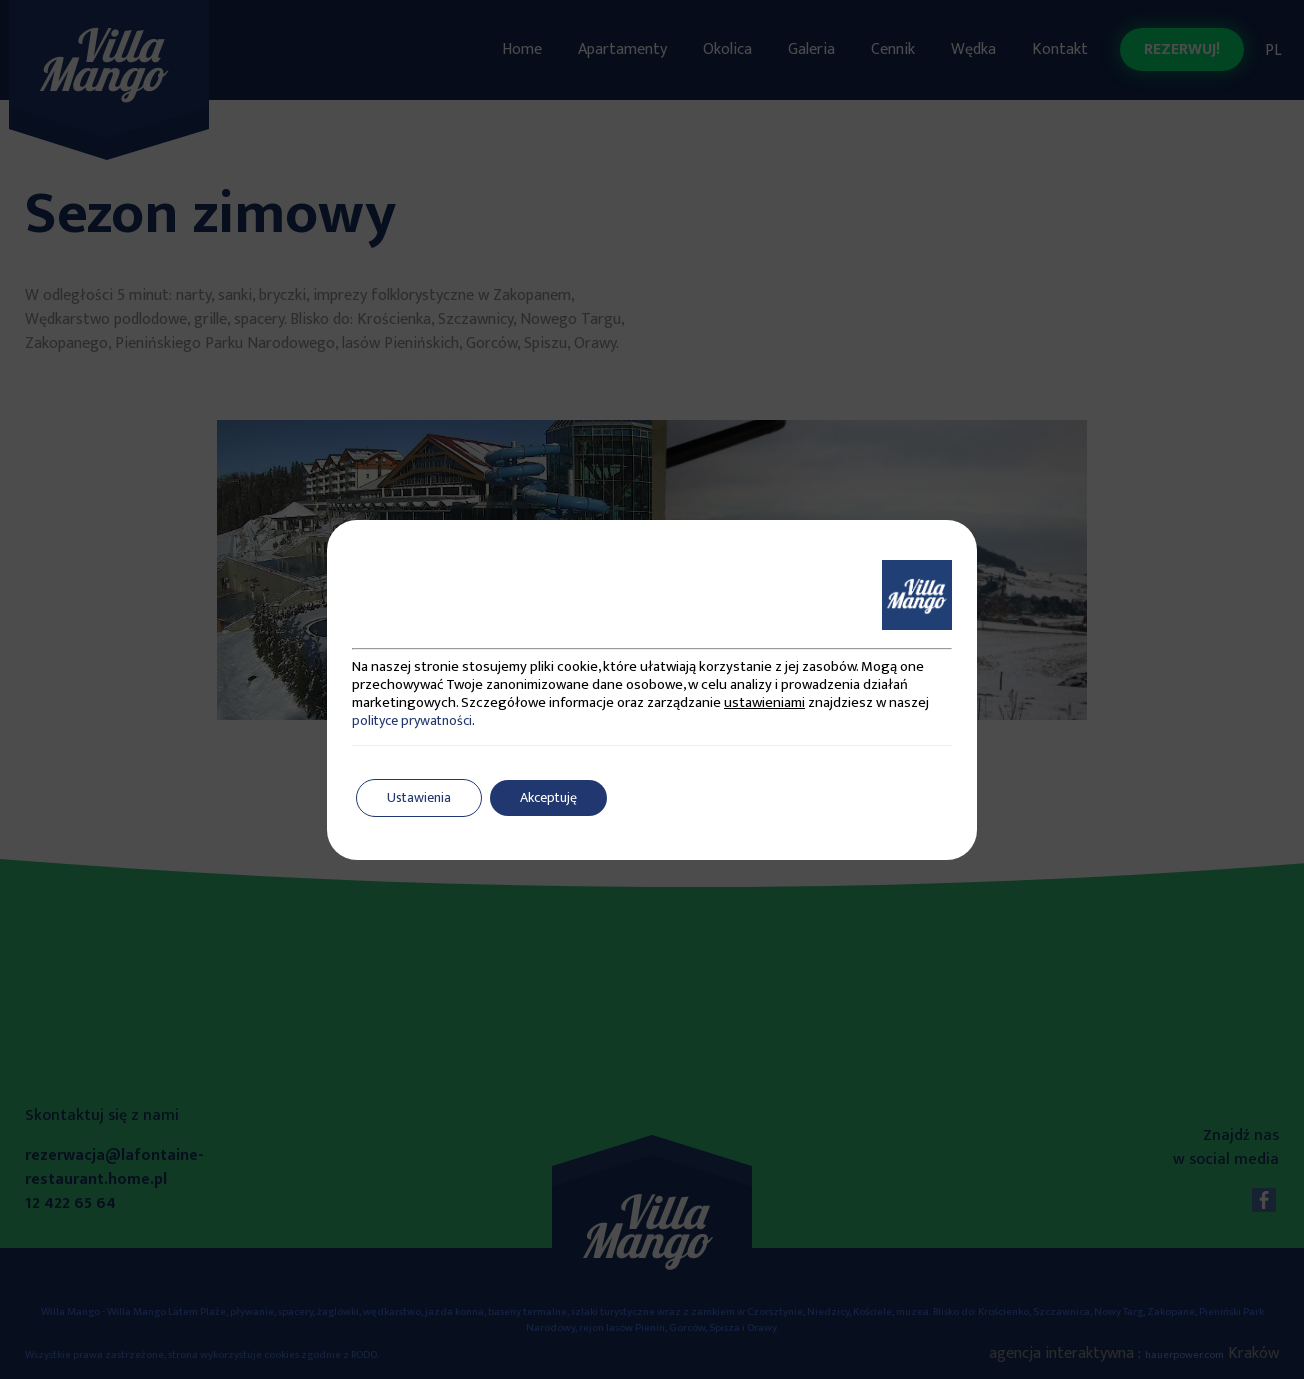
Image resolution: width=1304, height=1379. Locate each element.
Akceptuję (548, 797)
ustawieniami (764, 703)
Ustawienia (419, 797)
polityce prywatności (412, 720)
